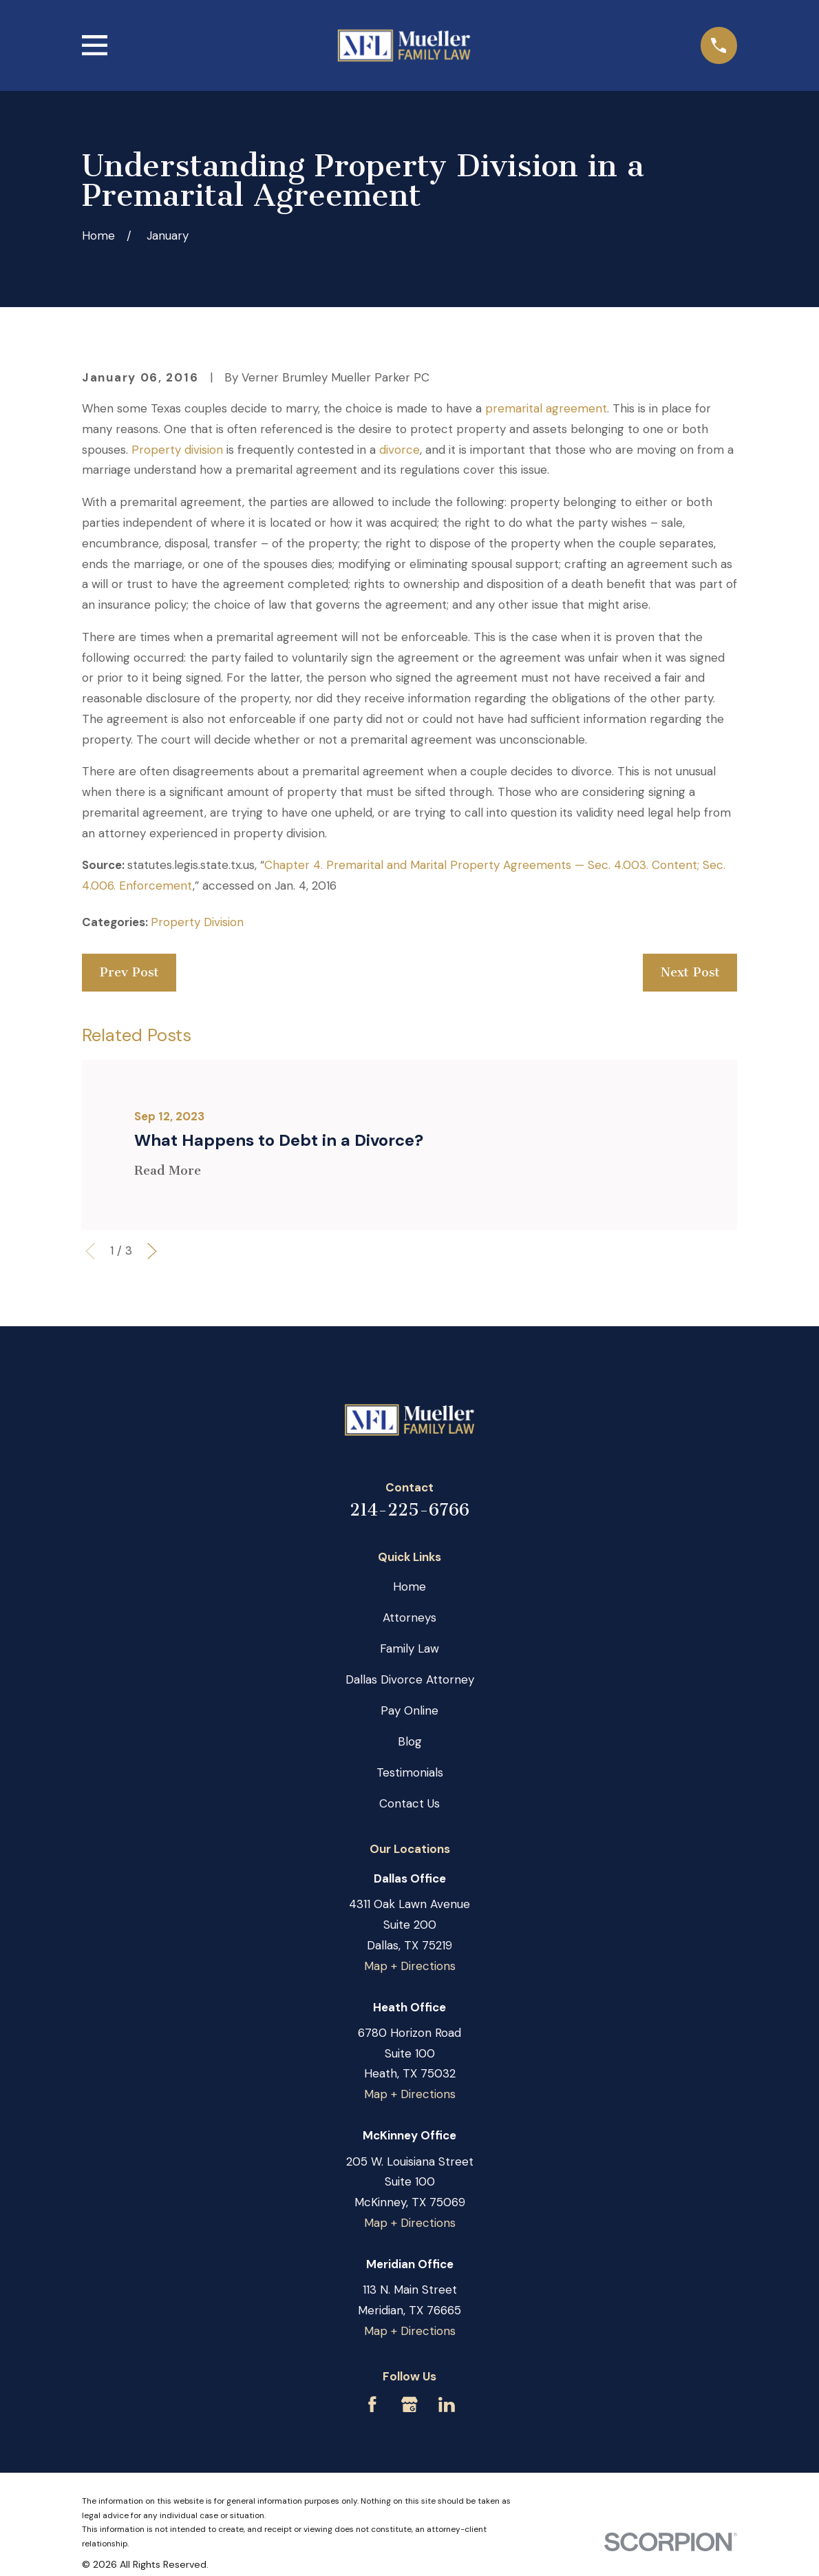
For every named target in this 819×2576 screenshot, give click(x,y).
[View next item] (152, 1251)
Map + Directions (410, 1965)
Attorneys (409, 1617)
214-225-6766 (409, 1510)
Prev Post (129, 972)
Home (409, 1586)
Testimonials (409, 1772)
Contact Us (409, 1803)
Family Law (409, 1648)
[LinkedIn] (446, 2404)
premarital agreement (546, 408)
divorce (399, 449)
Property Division (197, 922)
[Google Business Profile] (409, 2404)
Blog (410, 1741)
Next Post (690, 972)
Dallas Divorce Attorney (409, 1679)
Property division (177, 449)
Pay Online (409, 1710)
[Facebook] (372, 2404)
